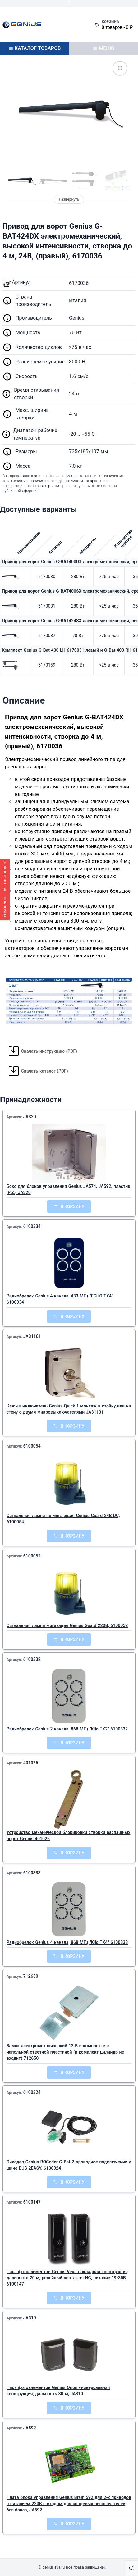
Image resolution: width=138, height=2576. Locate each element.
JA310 (29, 2317)
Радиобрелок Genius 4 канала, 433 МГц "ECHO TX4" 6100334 (60, 1299)
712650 (30, 1976)
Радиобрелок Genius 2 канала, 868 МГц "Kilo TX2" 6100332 (67, 1728)
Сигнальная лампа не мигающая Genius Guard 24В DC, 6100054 (63, 1518)
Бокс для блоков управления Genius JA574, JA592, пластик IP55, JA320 (68, 1189)
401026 (30, 1762)
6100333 (32, 1872)
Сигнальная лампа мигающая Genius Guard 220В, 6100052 (67, 1625)
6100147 (32, 2202)
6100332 (32, 1659)
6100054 (32, 1445)
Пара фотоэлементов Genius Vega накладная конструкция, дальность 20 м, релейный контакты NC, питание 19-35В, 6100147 (68, 2277)
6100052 (32, 1555)
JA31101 (32, 1336)
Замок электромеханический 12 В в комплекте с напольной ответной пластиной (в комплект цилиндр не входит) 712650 (65, 2052)
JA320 (29, 1116)
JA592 (29, 2427)
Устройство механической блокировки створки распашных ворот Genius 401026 (68, 1835)
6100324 (32, 2092)
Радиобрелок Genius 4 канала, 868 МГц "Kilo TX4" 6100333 (67, 1942)
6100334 (32, 1226)
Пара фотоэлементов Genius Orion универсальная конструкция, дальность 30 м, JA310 (58, 2390)
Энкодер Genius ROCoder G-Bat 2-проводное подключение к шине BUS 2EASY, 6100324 (69, 2165)
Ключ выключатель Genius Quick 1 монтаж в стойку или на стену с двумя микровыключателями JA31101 (69, 1409)
